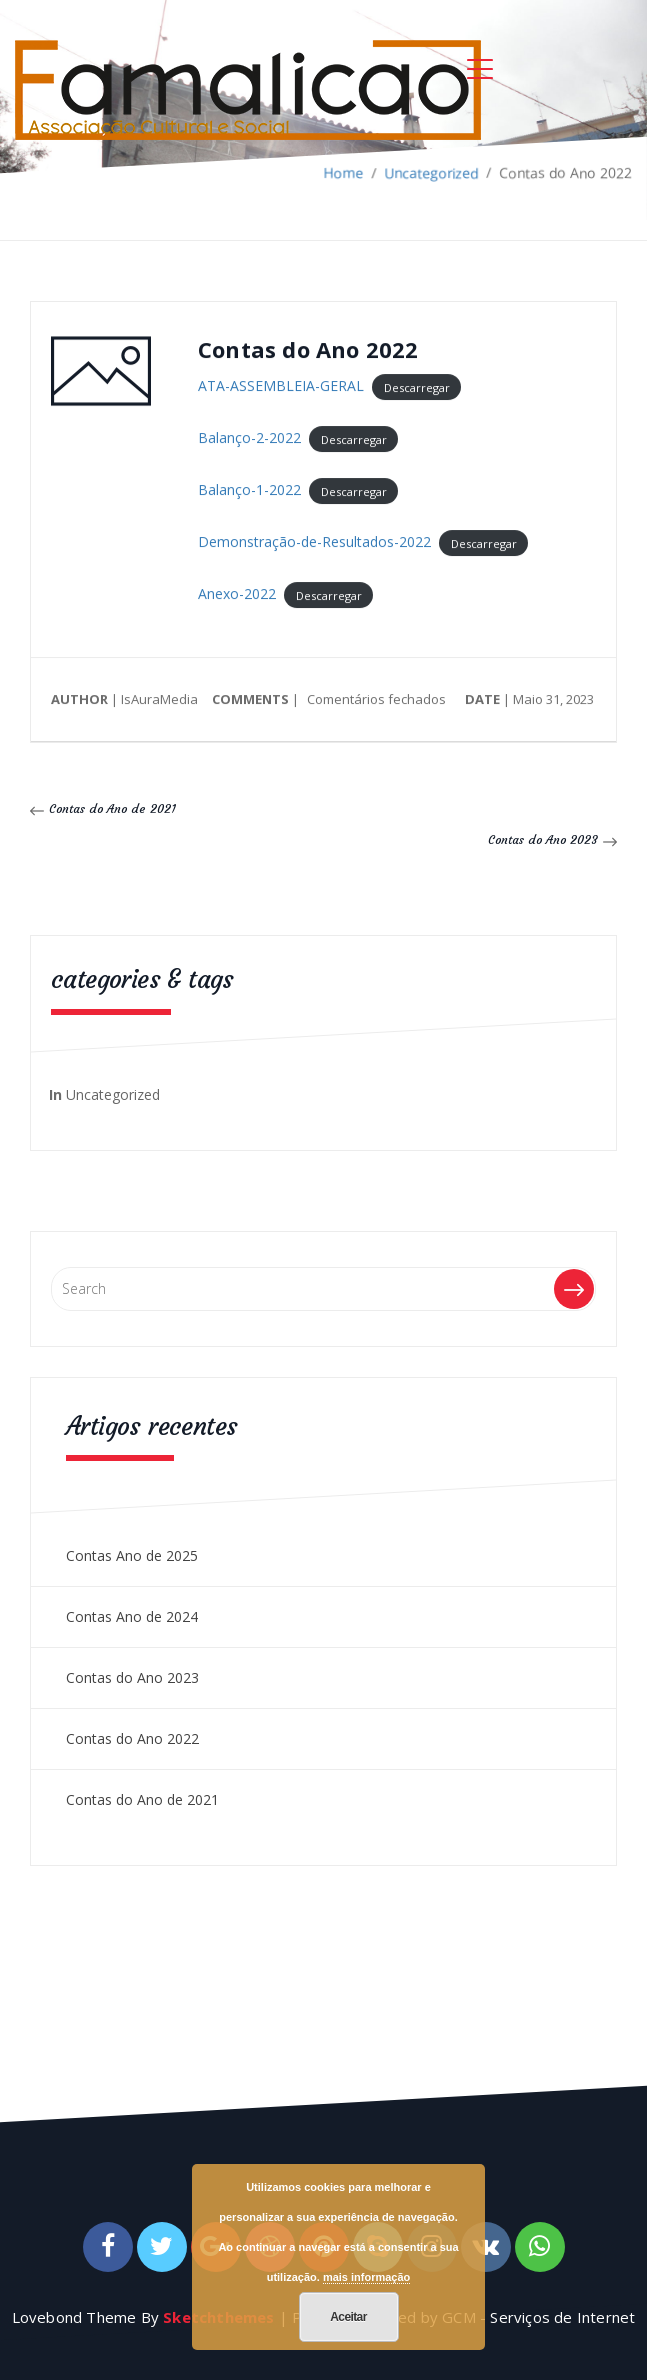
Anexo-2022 (237, 594)
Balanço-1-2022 (249, 490)
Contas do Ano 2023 (543, 839)
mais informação (366, 2277)
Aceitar (348, 2317)
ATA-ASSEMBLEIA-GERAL (281, 386)
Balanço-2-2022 (249, 438)
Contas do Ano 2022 (132, 1738)
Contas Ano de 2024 (132, 1616)
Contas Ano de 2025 (132, 1555)
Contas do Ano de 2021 (112, 808)
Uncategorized (113, 1094)
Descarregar (417, 387)
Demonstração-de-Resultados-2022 (314, 542)
